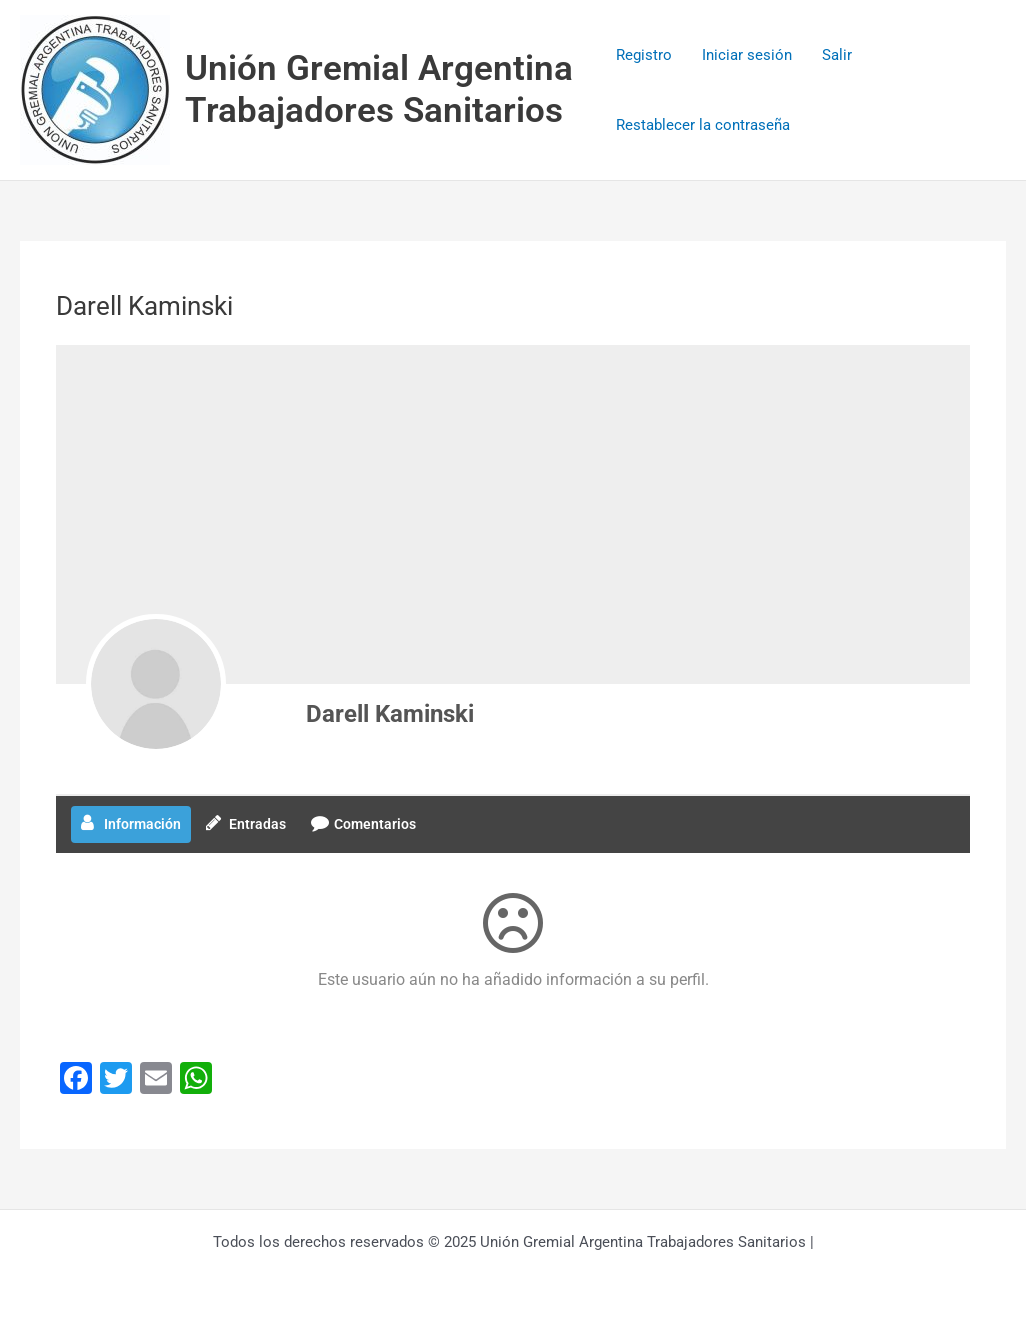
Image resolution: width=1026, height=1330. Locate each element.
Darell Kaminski (390, 714)
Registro (644, 55)
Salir (837, 55)
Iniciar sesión (747, 55)
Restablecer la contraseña (703, 125)
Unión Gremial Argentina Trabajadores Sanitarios (379, 89)
